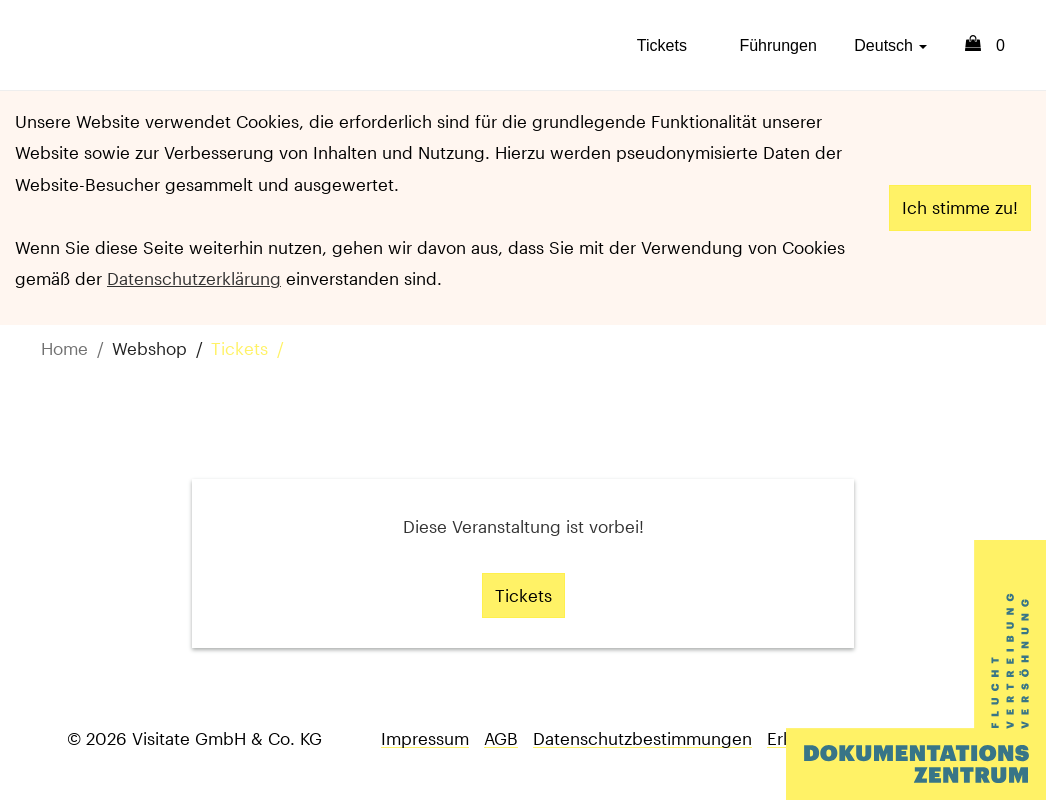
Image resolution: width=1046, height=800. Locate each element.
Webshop (149, 348)
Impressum (425, 738)
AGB (501, 738)
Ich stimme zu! (960, 207)
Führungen (777, 45)
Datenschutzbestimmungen (642, 738)
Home (64, 348)
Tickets (662, 45)
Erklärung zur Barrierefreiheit (880, 738)
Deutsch (890, 45)
